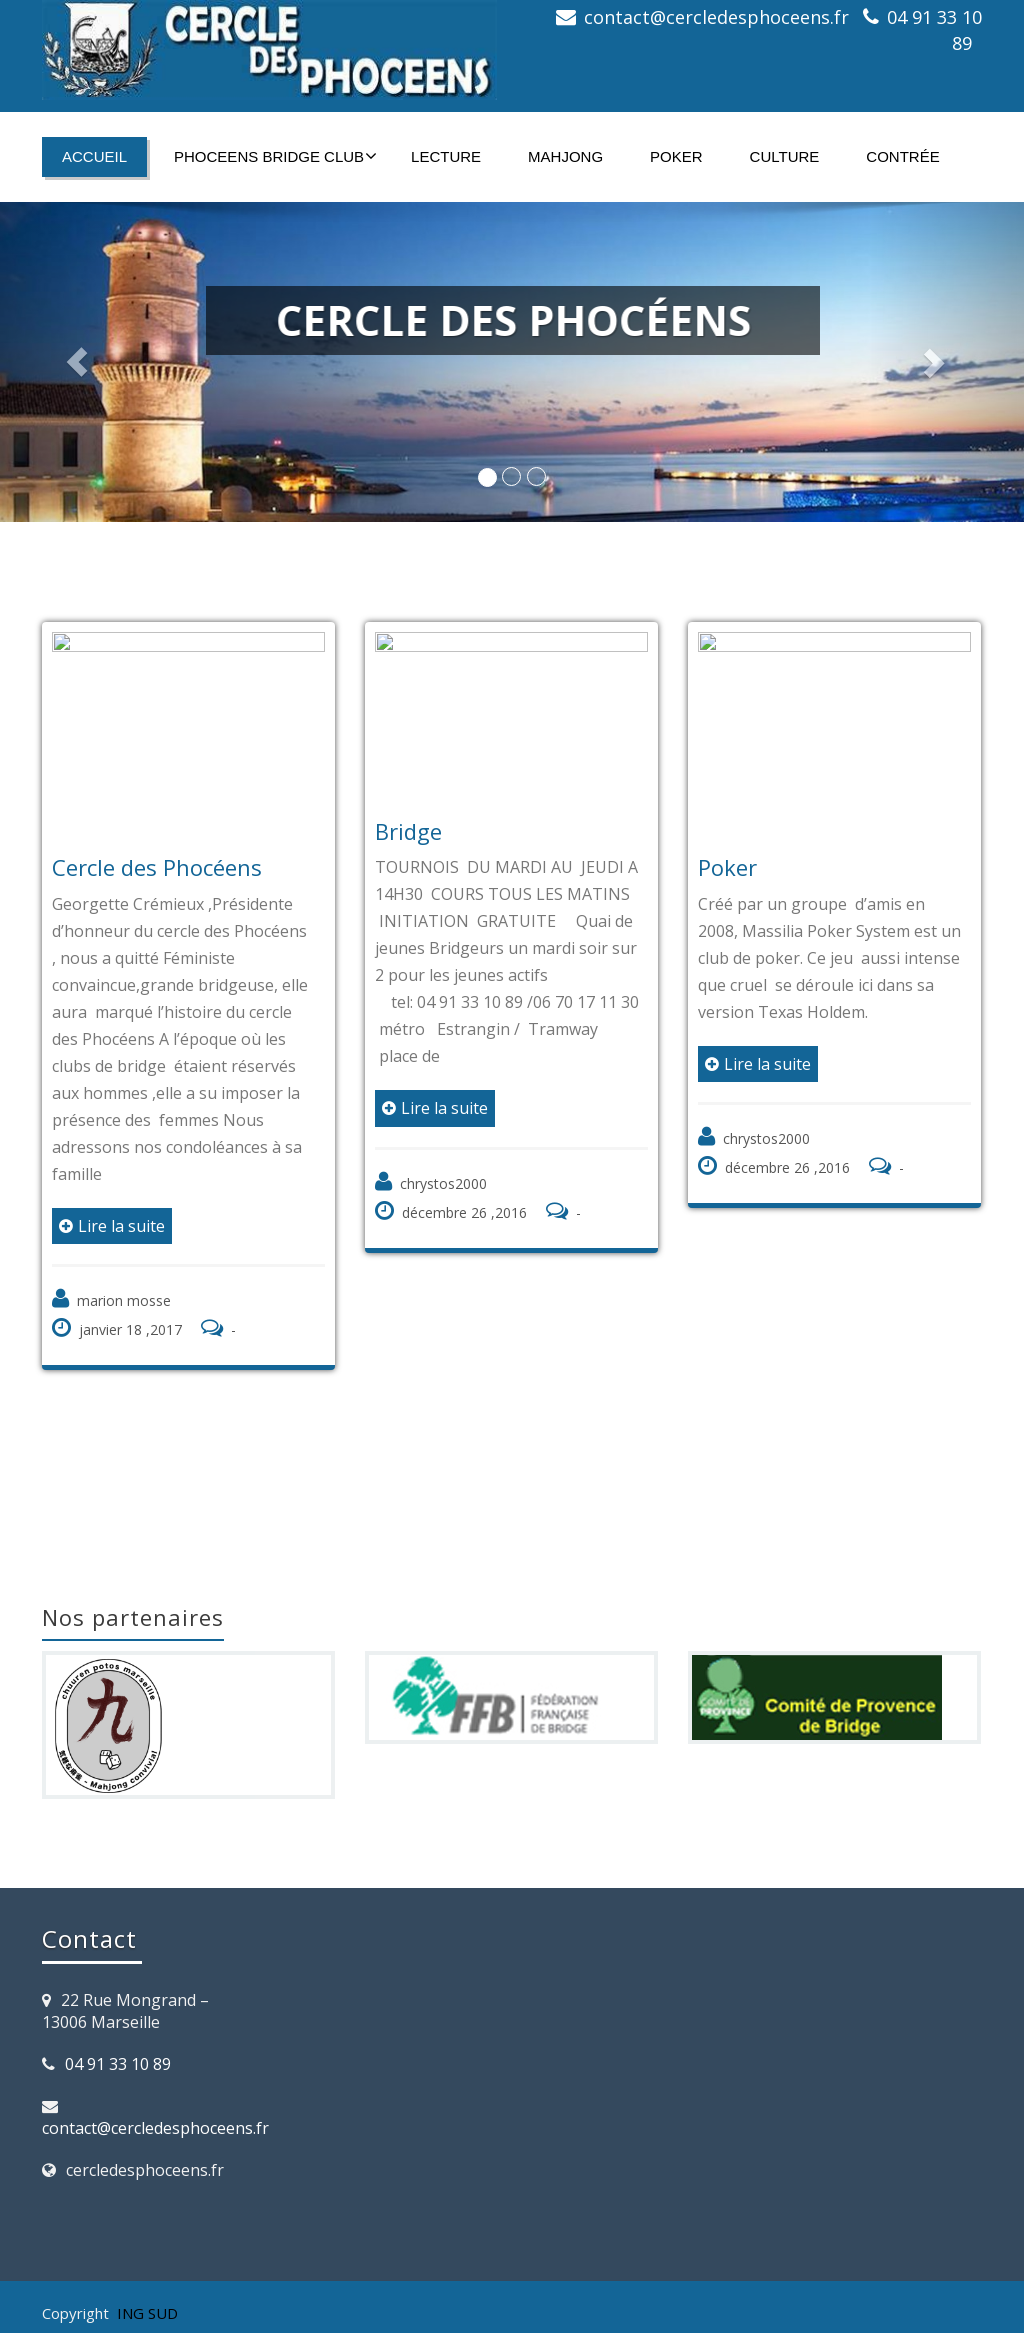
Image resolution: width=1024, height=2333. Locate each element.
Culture (785, 156)
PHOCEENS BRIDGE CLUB (275, 156)
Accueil (94, 156)
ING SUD (147, 2313)
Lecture (446, 156)
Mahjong (565, 156)
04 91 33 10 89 (118, 2064)
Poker (676, 156)
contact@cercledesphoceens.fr (716, 17)
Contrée (902, 156)
